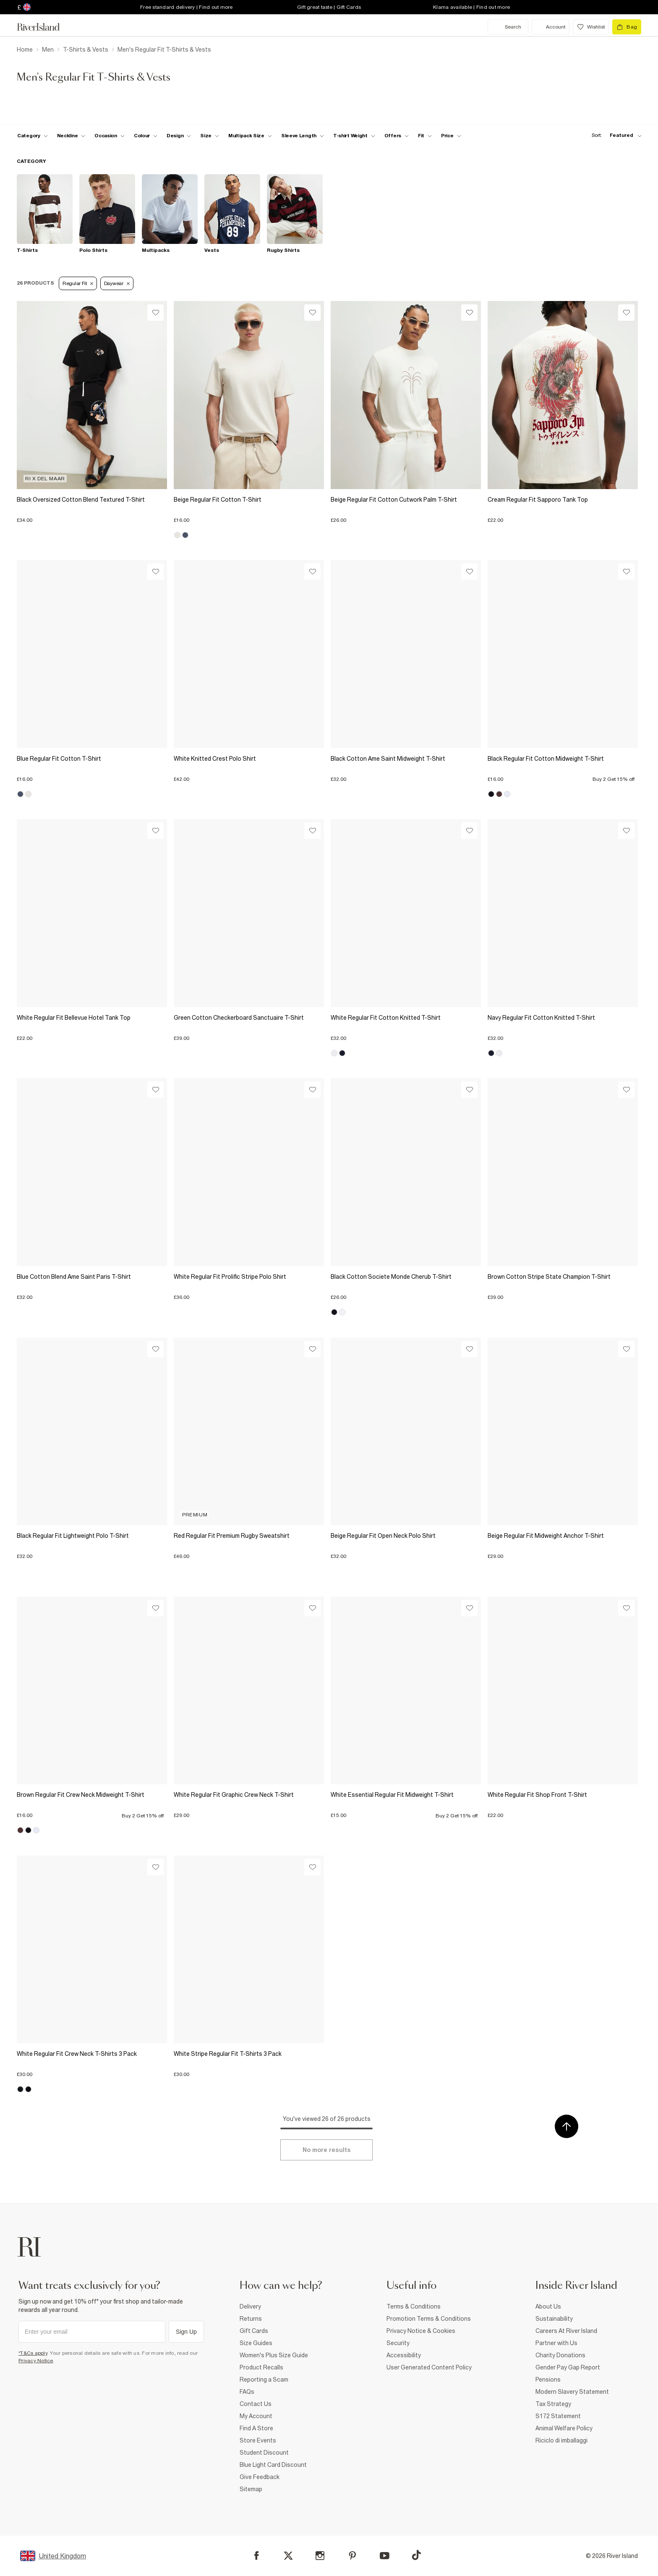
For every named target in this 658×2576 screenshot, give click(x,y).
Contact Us (256, 2404)
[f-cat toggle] (32, 135)
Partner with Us (556, 2343)
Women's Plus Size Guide (274, 2355)
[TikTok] (416, 2555)
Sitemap (251, 2489)
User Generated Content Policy (429, 2367)
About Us (548, 2306)
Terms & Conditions (413, 2306)
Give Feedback (259, 2477)
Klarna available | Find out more (471, 7)
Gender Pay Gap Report (567, 2367)
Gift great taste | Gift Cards (329, 7)
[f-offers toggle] (397, 135)
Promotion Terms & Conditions (428, 2318)
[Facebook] (256, 2555)
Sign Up (186, 2331)
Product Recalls (261, 2367)
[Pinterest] (352, 2555)
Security (398, 2343)
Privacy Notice (35, 2361)
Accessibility (403, 2355)
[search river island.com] (508, 27)
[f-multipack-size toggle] (250, 135)
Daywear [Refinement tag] (117, 283)
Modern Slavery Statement (572, 2391)
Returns (251, 2318)
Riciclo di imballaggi (561, 2440)
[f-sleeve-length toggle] (302, 135)
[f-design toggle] (179, 135)
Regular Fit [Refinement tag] (78, 283)
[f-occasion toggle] (109, 135)
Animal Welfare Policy (564, 2428)
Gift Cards (254, 2330)
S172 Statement (558, 2416)
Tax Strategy (553, 2404)
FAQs (247, 2391)
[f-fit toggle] (425, 135)
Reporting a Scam (264, 2379)
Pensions (548, 2379)
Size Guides (256, 2343)
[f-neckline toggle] (71, 135)
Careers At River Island (566, 2330)
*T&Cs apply (32, 2353)
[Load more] (326, 2149)
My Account (256, 2416)
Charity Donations (560, 2355)
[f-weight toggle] (354, 135)
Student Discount (264, 2452)
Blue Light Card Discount (273, 2464)
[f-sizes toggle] (209, 135)
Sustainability (554, 2318)
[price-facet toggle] (451, 135)
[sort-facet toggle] (614, 135)
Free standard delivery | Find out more (186, 7)
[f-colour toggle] (145, 135)
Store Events (258, 2440)
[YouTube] (384, 2555)
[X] (288, 2556)
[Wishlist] (155, 312)
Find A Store (256, 2428)
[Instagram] (320, 2555)
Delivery (250, 2306)
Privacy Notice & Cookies (420, 2330)
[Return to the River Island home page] (44, 26)
